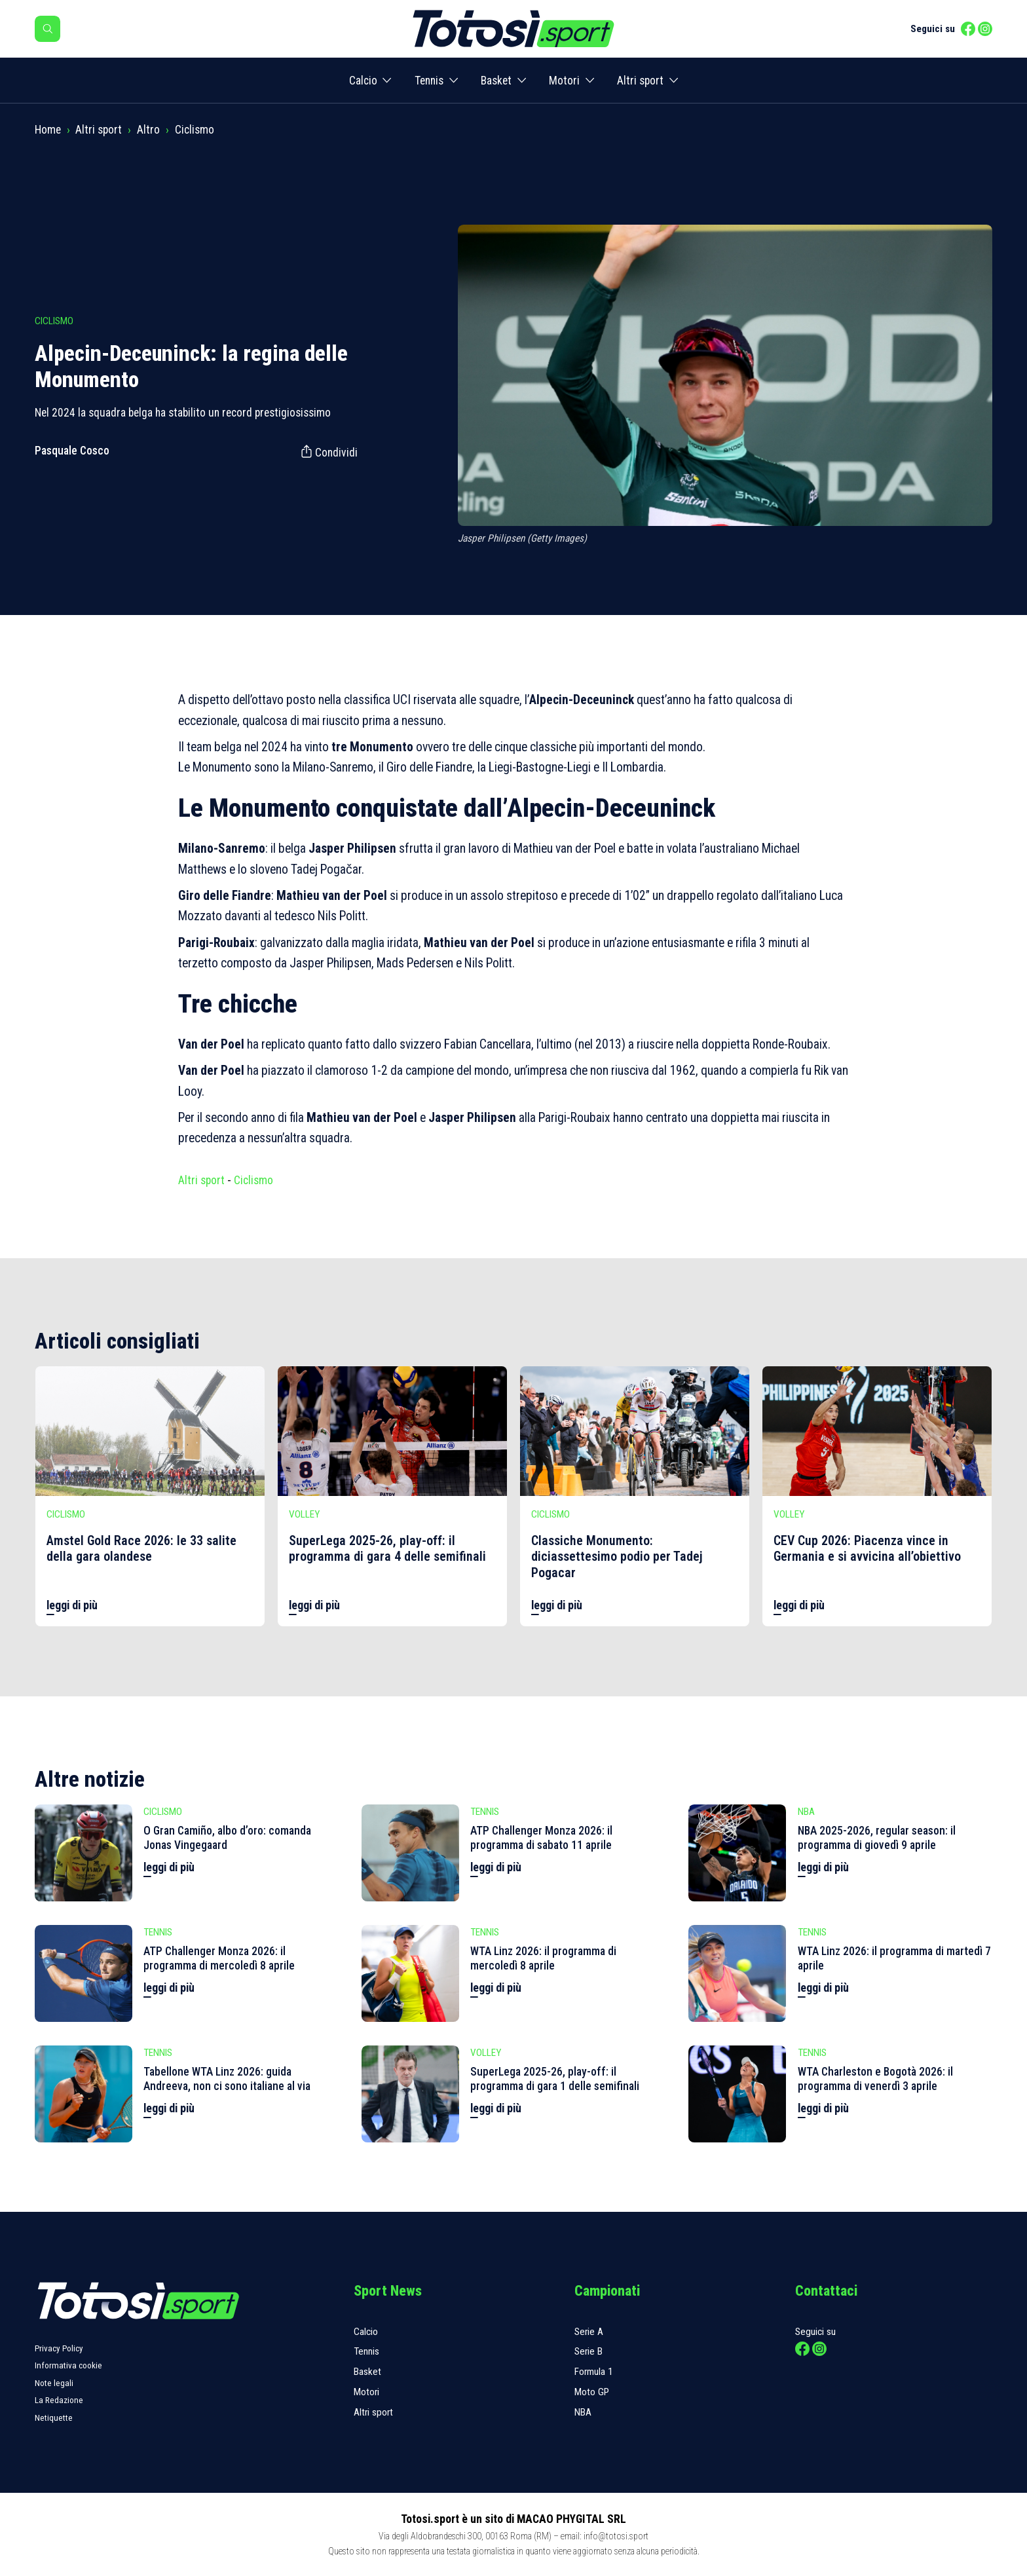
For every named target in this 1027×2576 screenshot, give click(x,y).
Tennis (429, 80)
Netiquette (54, 2418)
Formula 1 (593, 2372)
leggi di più (72, 1605)
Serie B (588, 2351)
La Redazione (59, 2400)
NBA (582, 2412)
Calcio (363, 80)
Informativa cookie (68, 2365)
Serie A (588, 2332)
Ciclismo (194, 129)
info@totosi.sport (616, 2536)
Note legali (54, 2383)
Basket (496, 80)
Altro (148, 129)
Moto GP (591, 2392)
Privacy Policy (59, 2348)
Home (48, 129)
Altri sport (640, 80)
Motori (564, 80)
